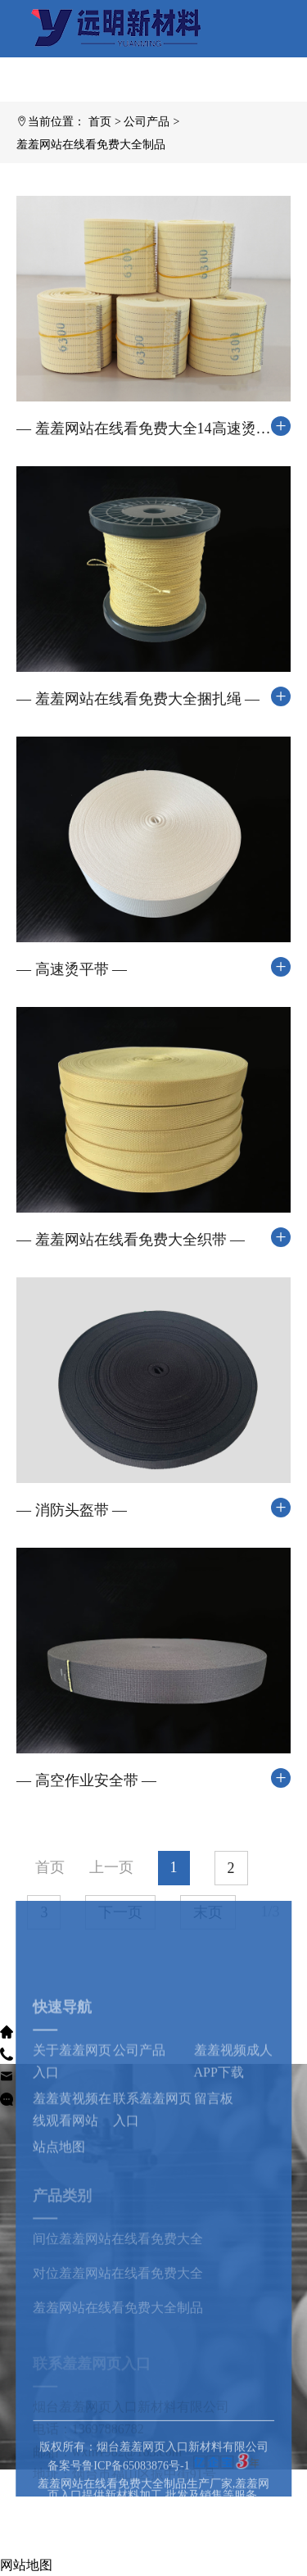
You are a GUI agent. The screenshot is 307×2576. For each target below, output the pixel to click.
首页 (99, 122)
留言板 (213, 2176)
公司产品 (146, 122)
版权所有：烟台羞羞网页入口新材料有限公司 (154, 2495)
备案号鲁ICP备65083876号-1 (118, 2514)
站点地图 (59, 2224)
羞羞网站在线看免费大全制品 (90, 144)
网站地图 (26, 2565)
